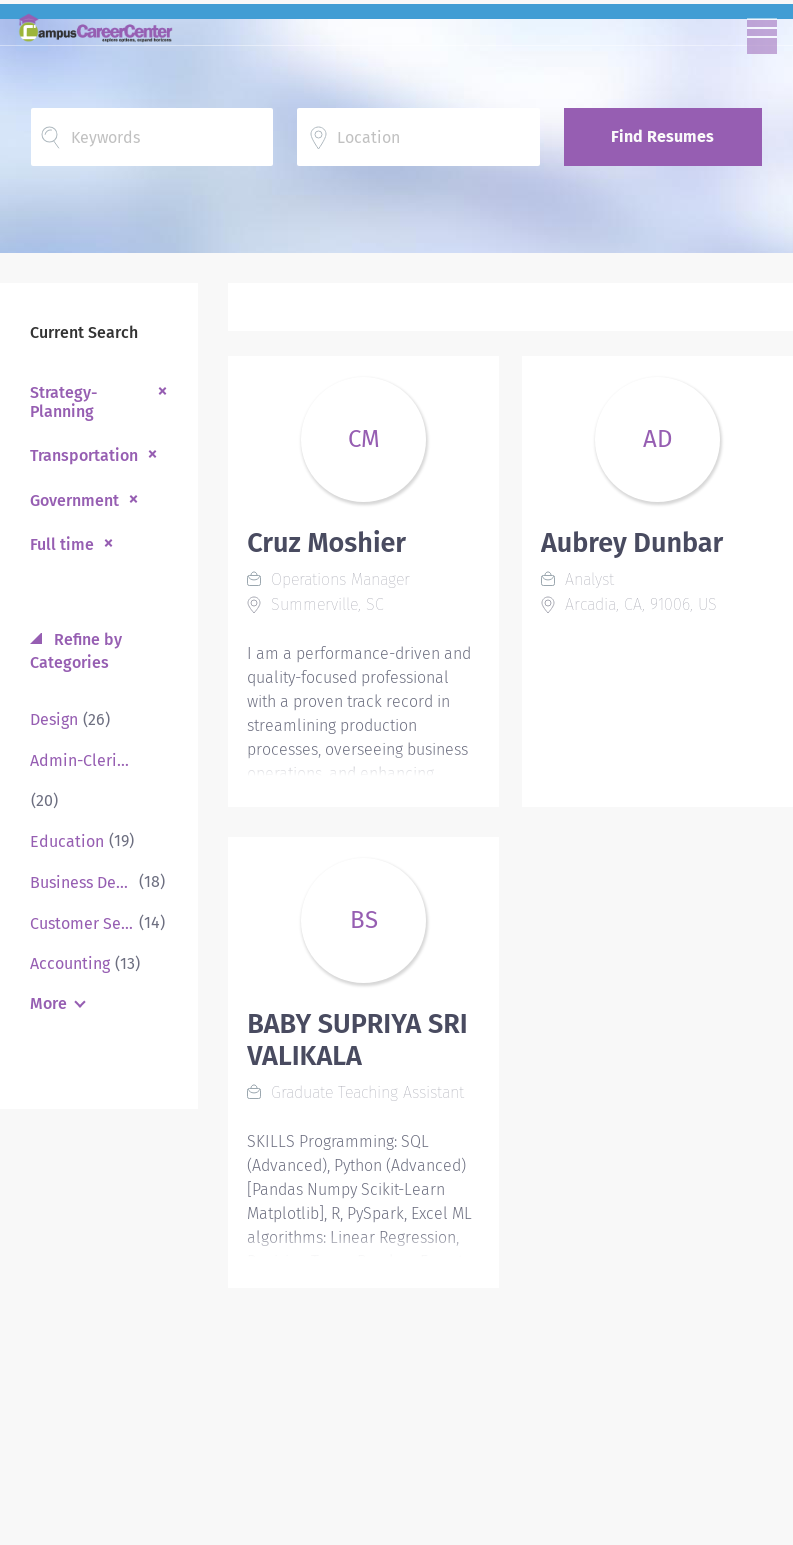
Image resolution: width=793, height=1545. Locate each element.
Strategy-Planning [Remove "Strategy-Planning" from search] (63, 402)
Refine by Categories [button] (76, 651)
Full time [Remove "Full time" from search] (62, 544)
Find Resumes (662, 136)
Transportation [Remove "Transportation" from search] (84, 455)
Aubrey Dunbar (632, 543)
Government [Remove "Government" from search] (74, 500)
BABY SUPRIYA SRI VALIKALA (357, 1040)
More (48, 1003)
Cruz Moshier (326, 543)
